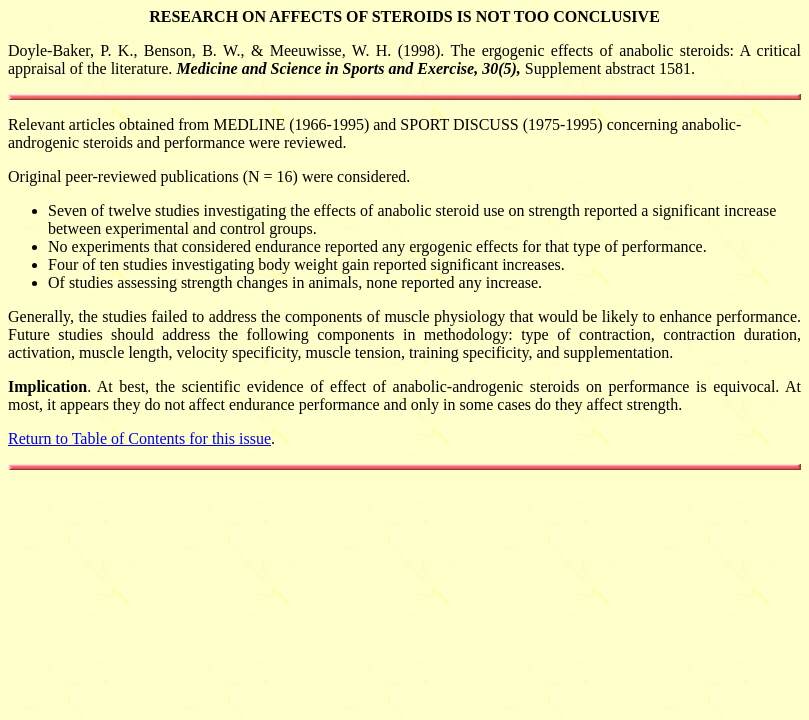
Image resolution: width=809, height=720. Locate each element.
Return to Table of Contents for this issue (139, 438)
